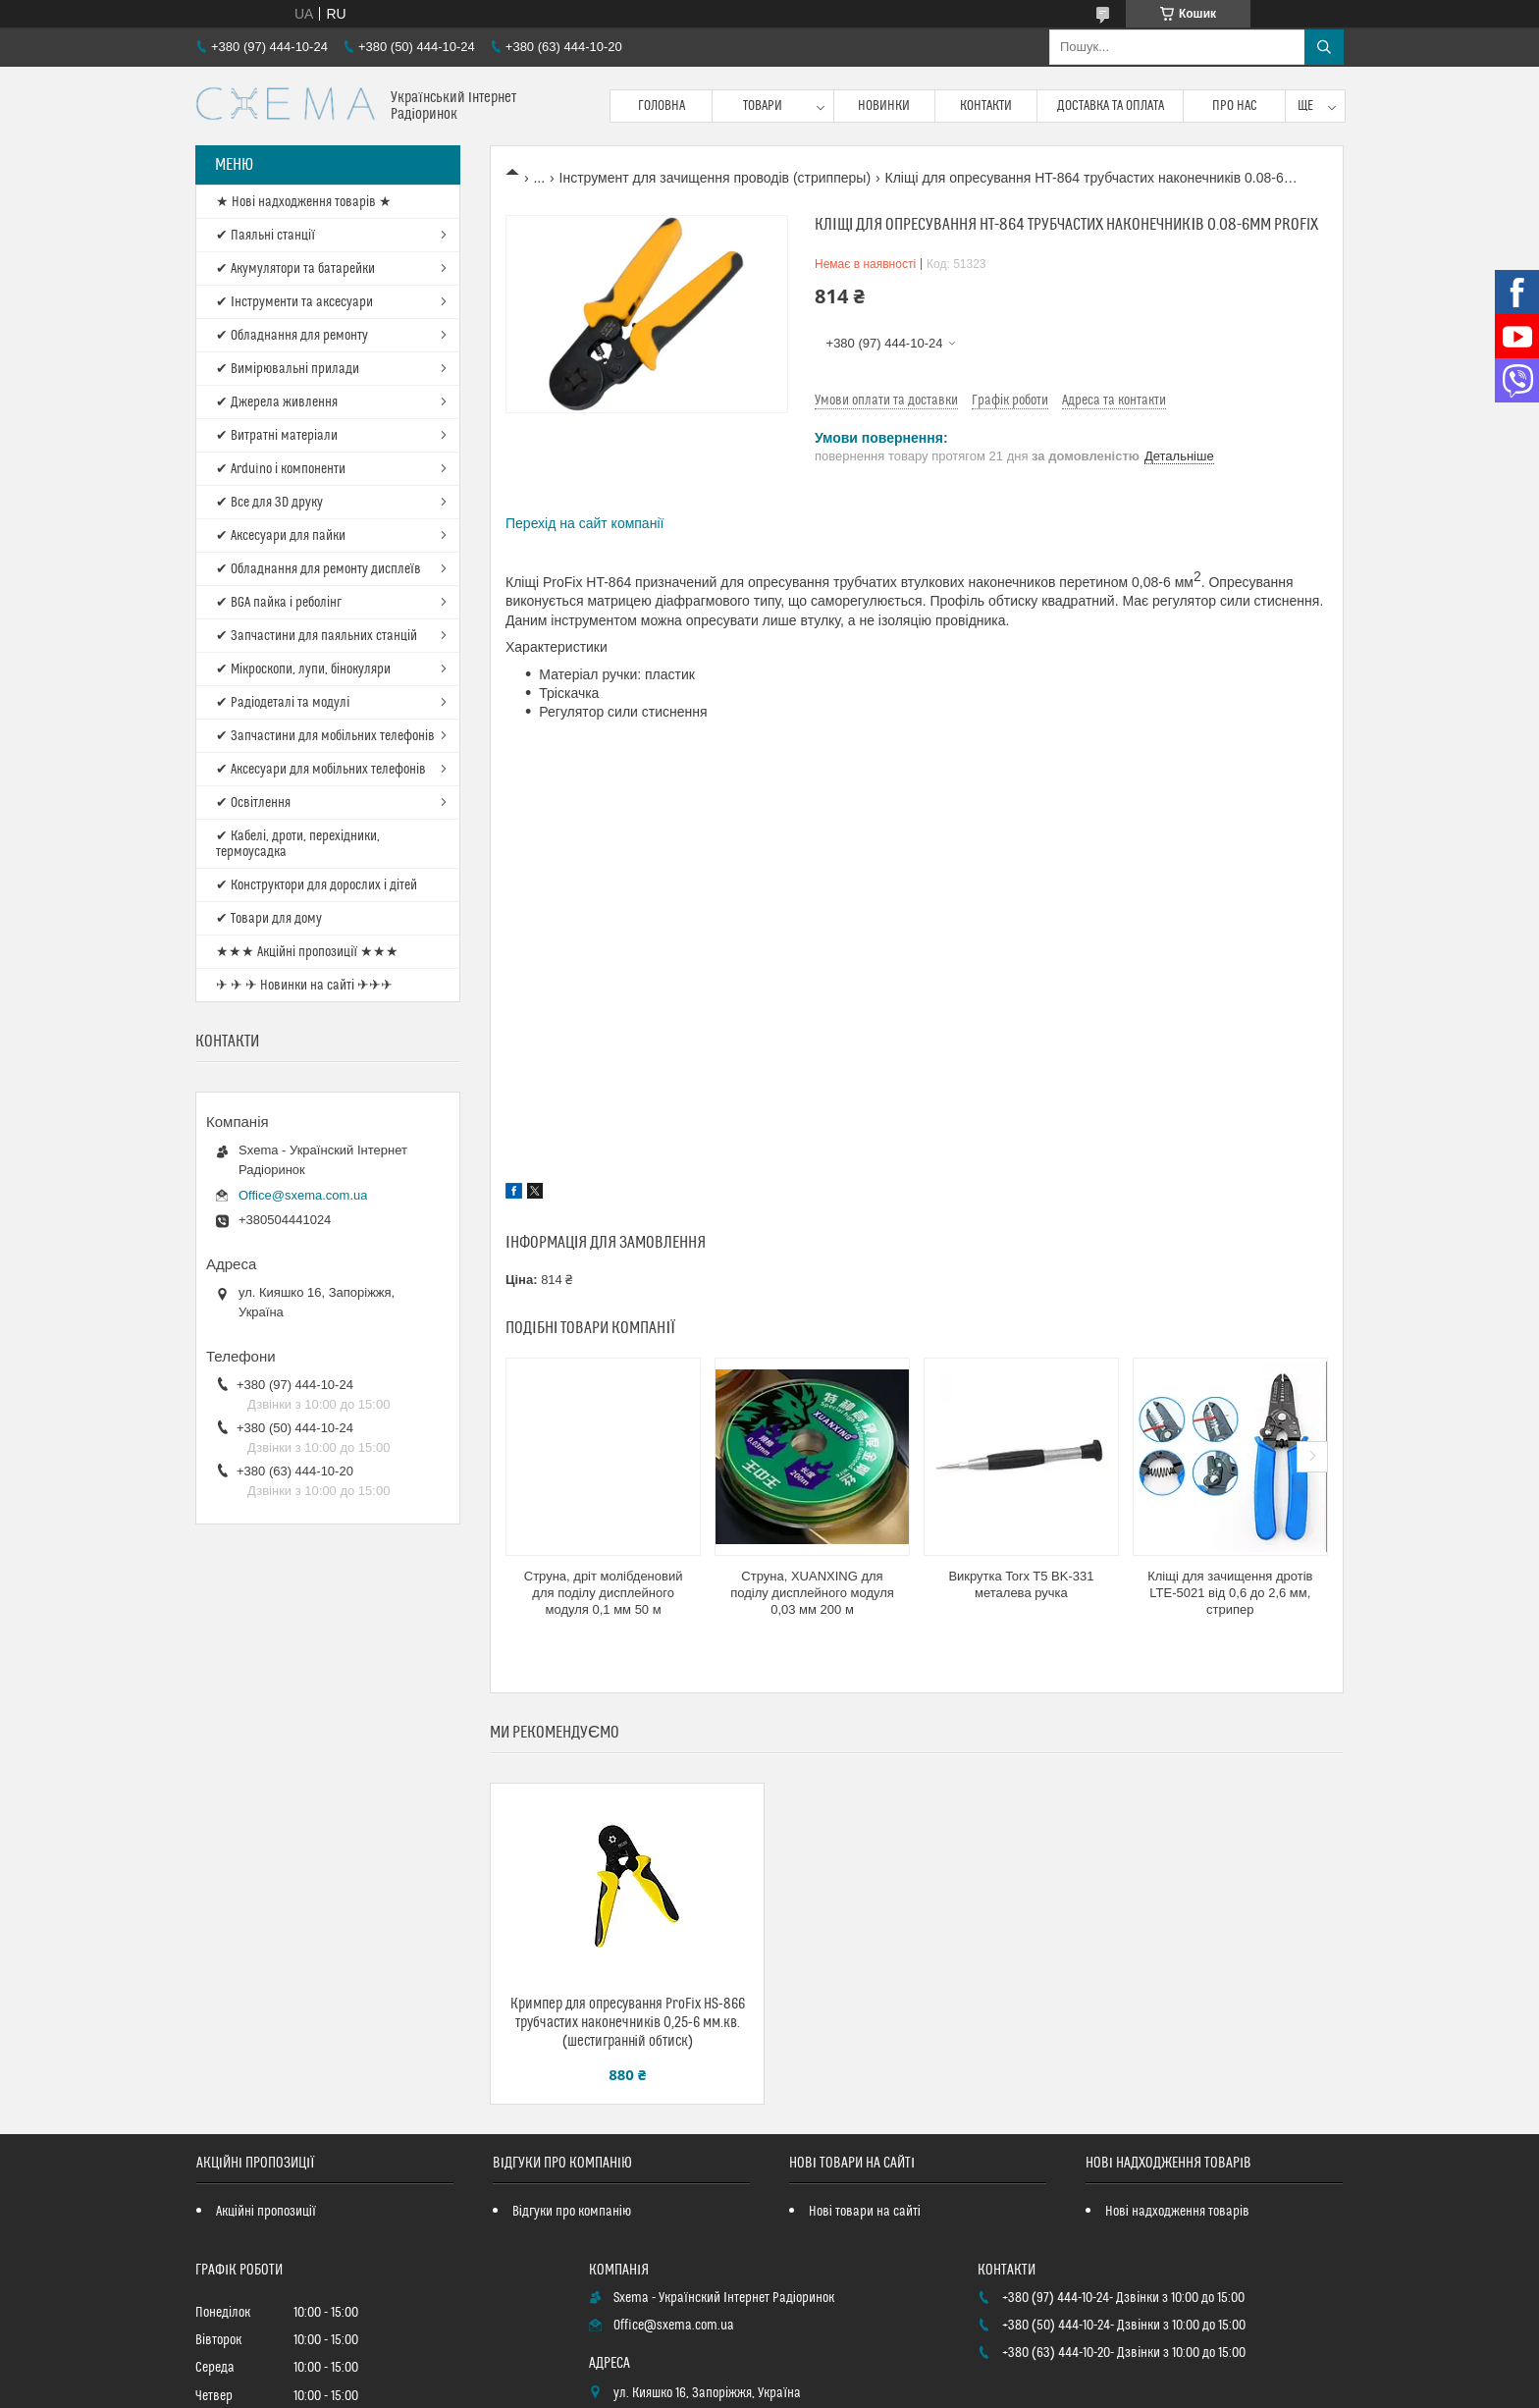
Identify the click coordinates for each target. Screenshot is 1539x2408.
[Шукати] (1324, 47)
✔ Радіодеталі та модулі (282, 703)
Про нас (1234, 106)
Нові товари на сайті (865, 2212)
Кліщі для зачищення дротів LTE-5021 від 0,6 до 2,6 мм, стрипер (1229, 1593)
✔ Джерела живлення (277, 402)
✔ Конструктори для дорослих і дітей (316, 885)
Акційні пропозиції (266, 2212)
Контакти (986, 106)
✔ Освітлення (253, 803)
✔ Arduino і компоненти (280, 469)
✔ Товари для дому (269, 919)
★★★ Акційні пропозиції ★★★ (307, 952)
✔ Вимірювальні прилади (287, 369)
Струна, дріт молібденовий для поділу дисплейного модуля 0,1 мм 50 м (603, 1593)
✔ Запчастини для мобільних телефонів (325, 736)
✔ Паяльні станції (265, 235)
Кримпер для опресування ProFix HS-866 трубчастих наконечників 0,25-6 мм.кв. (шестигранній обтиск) (627, 2023)
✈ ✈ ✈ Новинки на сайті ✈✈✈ (304, 985)
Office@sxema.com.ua (303, 1195)
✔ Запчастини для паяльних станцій (316, 636)
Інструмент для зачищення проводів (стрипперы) (715, 178)
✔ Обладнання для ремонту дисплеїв (318, 569)
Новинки (884, 106)
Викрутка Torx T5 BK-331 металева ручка (1020, 1584)
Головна (661, 106)
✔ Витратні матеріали (277, 436)
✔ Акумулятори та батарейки (295, 269)
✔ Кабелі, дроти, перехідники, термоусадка (298, 844)
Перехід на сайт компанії (584, 523)
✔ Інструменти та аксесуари (294, 302)
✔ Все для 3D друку (269, 502)
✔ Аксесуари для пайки (280, 536)
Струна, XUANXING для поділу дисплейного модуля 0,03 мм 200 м (812, 1593)
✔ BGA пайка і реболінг (279, 603)
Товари (762, 106)
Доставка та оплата (1110, 106)
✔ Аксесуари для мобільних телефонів (321, 769)
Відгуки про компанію (571, 2212)
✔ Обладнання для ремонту (292, 336)
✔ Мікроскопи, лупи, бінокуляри (303, 669)
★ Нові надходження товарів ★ (304, 202)
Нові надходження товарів (1177, 2212)
